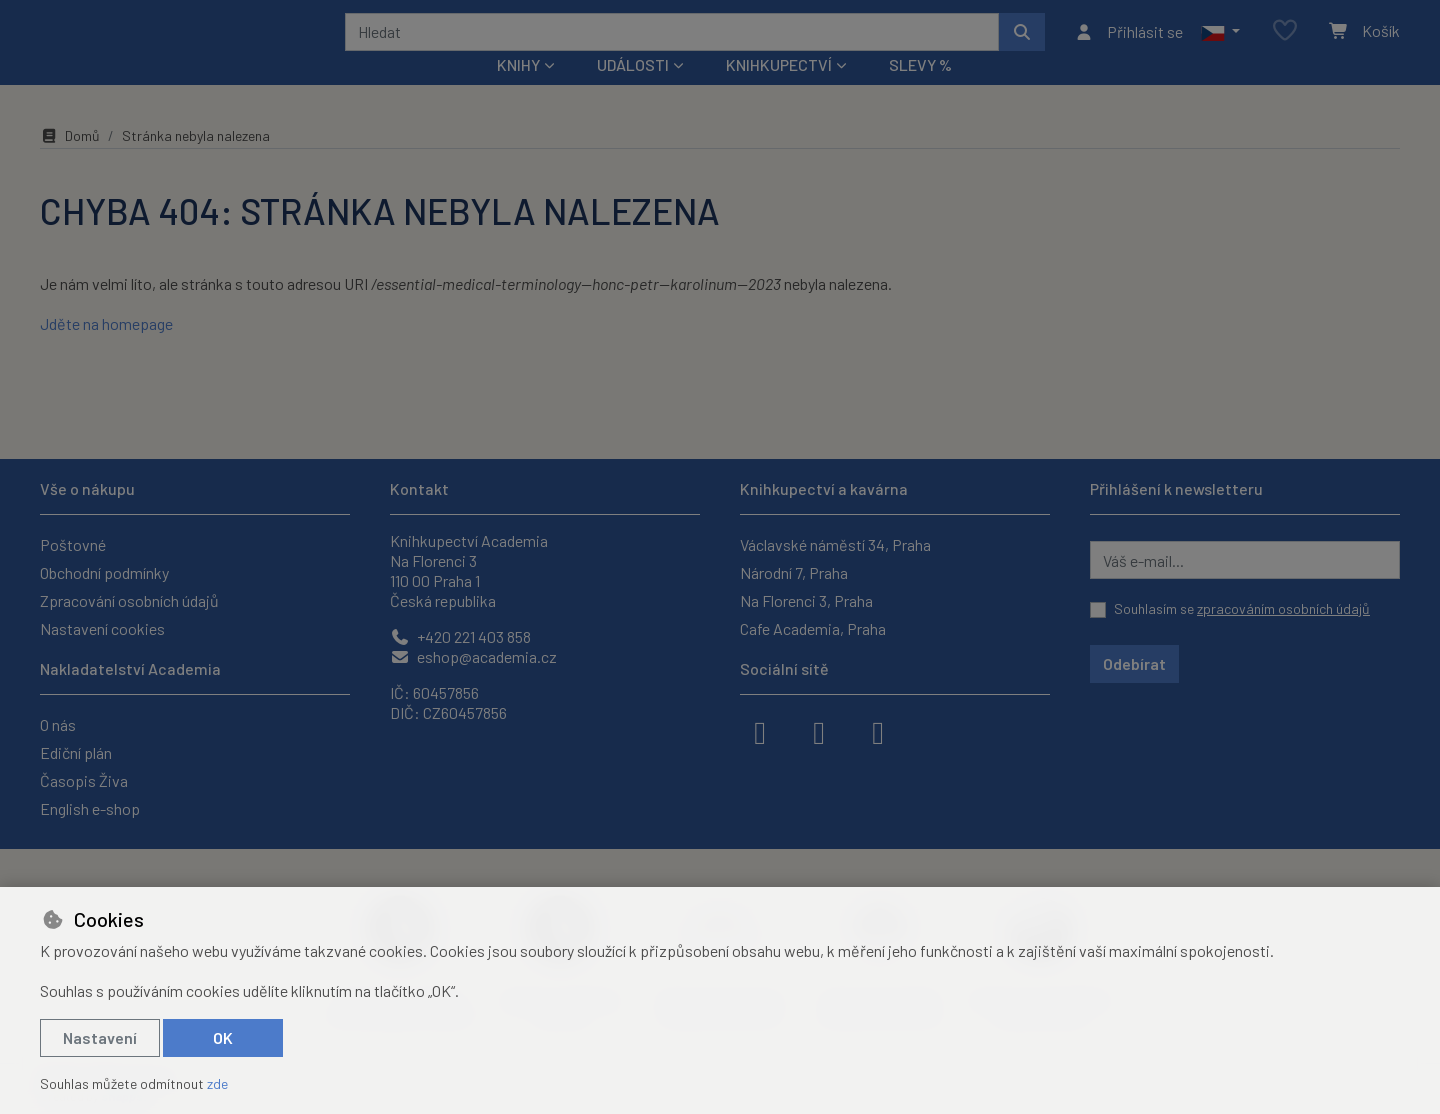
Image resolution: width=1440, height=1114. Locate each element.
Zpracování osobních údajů (129, 600)
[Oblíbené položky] (1285, 44)
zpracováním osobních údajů (1283, 608)
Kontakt (419, 488)
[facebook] (760, 731)
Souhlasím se (1242, 608)
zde (217, 1083)
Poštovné (73, 544)
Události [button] (633, 91)
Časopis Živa (84, 780)
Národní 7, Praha (794, 572)
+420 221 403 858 (460, 636)
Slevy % (920, 91)
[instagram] (819, 731)
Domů (70, 162)
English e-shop (90, 808)
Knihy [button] (518, 91)
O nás (58, 724)
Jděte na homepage (106, 350)
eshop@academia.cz (473, 656)
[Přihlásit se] (1128, 45)
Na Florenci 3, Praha (806, 600)
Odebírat (1134, 663)
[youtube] (878, 731)
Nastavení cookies (102, 628)
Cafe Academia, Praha (813, 628)
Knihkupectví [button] (779, 91)
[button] (1220, 45)
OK (223, 1037)
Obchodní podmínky (104, 572)
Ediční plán (76, 752)
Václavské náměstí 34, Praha (835, 544)
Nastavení (100, 1037)
